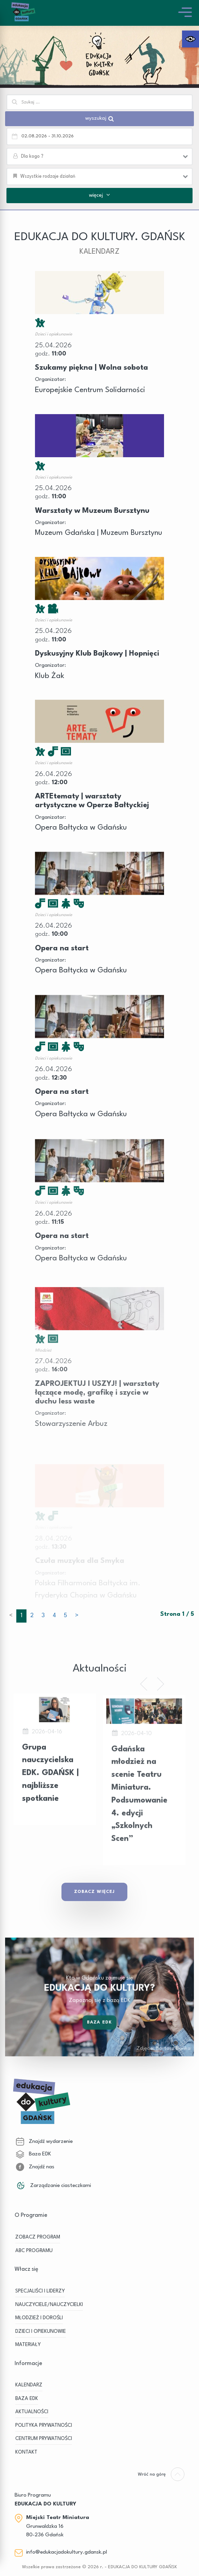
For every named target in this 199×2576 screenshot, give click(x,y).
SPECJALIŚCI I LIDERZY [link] (40, 2291)
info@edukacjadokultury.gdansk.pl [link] (66, 2552)
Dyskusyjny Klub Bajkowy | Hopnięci (97, 654)
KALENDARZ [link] (28, 2385)
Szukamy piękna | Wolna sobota (91, 367)
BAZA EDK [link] (26, 2398)
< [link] (11, 1616)
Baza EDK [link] (99, 2035)
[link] (190, 39)
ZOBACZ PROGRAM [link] (37, 2237)
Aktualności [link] (31, 2412)
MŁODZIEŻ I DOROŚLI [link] (39, 2318)
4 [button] (54, 1616)
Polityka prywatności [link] (43, 2425)
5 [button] (65, 1616)
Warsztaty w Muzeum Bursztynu (92, 511)
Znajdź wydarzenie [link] (44, 2141)
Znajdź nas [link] (35, 2167)
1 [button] (21, 1616)
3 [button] (43, 1616)
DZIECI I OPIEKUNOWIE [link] (40, 2331)
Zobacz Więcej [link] (94, 1892)
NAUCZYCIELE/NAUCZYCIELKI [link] (49, 2304)
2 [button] (32, 1616)
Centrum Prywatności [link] (43, 2438)
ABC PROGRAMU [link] (34, 2250)
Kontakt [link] (26, 2452)
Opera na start (62, 955)
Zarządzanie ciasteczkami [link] (53, 2185)
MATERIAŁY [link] (28, 2344)
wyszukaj (99, 118)
